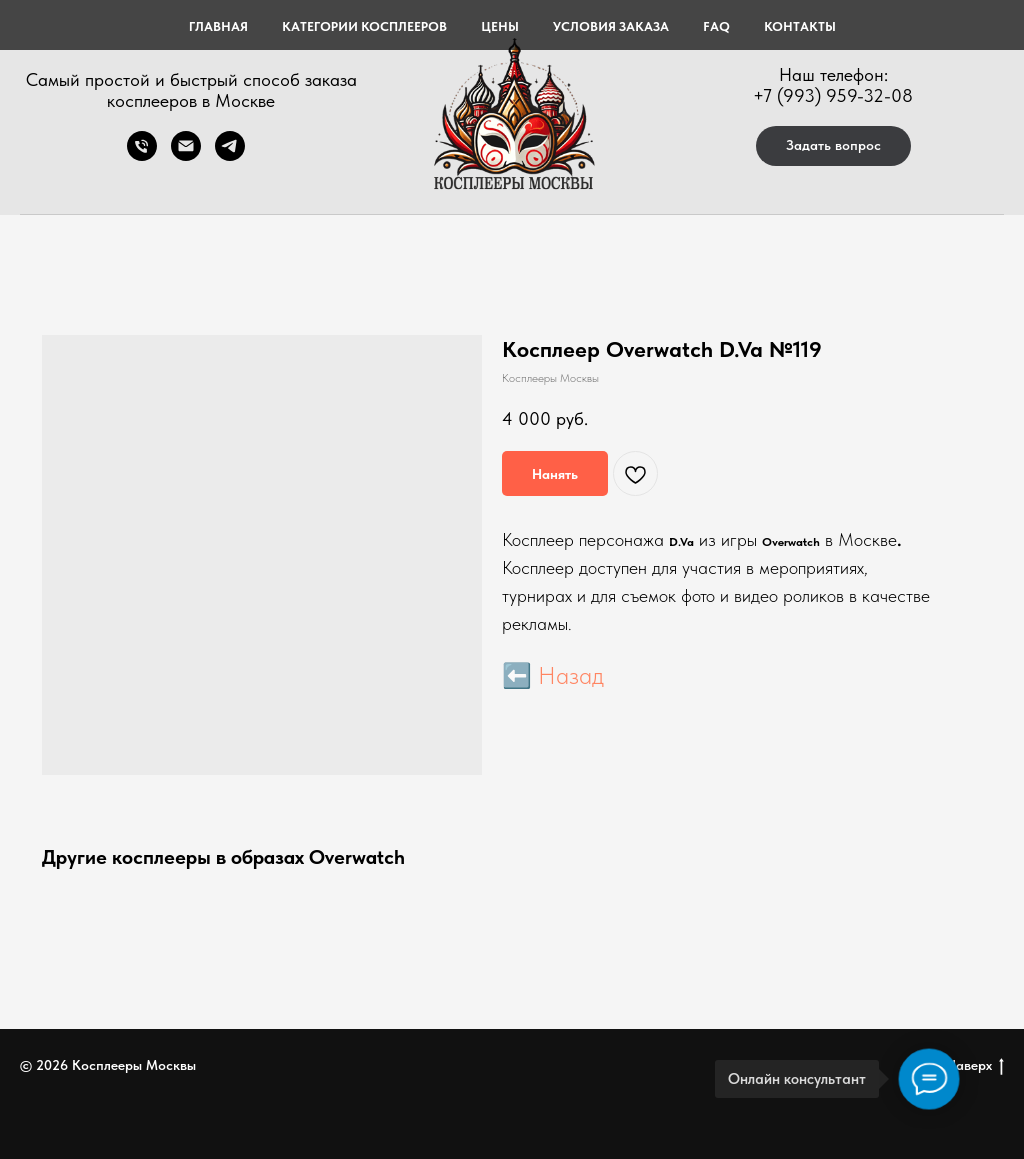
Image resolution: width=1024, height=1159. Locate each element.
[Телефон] (142, 155)
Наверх (975, 1066)
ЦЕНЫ (500, 26)
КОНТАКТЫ (800, 26)
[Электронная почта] (186, 155)
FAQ (716, 26)
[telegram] (230, 155)
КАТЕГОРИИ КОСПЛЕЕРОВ (364, 26)
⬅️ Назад (553, 675)
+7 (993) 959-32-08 (833, 95)
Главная (218, 26)
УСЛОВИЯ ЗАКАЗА (611, 26)
